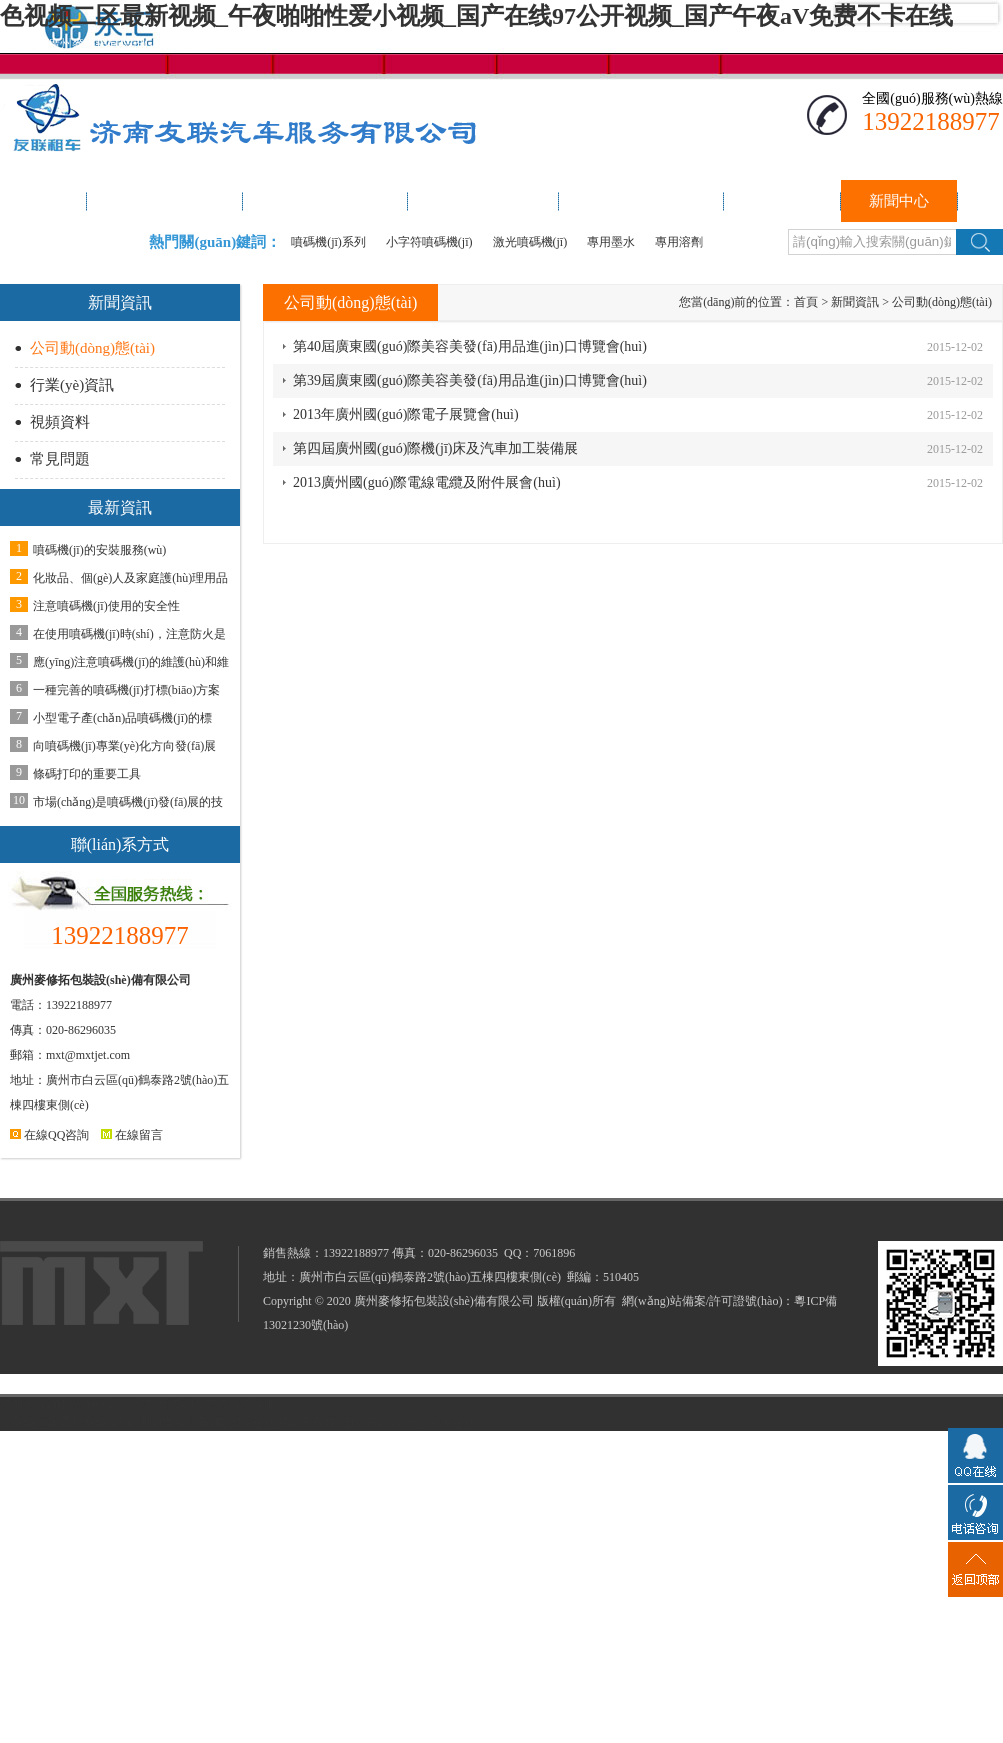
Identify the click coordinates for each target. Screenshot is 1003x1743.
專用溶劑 (679, 242)
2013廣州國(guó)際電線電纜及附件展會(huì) (427, 482)
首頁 (806, 302)
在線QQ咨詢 (49, 1135)
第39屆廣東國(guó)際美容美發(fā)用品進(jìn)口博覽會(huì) (470, 380)
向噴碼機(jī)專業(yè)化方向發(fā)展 (124, 746)
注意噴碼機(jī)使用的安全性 (106, 606)
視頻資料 (60, 422)
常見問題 (60, 459)
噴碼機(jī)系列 (328, 242)
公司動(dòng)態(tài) (92, 348)
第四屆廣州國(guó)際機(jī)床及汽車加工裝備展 (435, 448)
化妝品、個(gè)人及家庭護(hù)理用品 (130, 578)
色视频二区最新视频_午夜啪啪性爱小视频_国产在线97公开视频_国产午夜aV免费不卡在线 (476, 16)
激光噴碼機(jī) (530, 242)
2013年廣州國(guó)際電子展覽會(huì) (406, 414)
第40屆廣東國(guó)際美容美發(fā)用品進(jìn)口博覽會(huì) (470, 346)
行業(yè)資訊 (72, 385)
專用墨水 (611, 242)
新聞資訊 (855, 302)
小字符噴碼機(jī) (429, 242)
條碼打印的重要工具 (87, 774)
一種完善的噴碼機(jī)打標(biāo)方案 (126, 690)
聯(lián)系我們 (896, 44)
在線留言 (132, 1135)
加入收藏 (979, 44)
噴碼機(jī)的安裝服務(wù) (99, 550)
